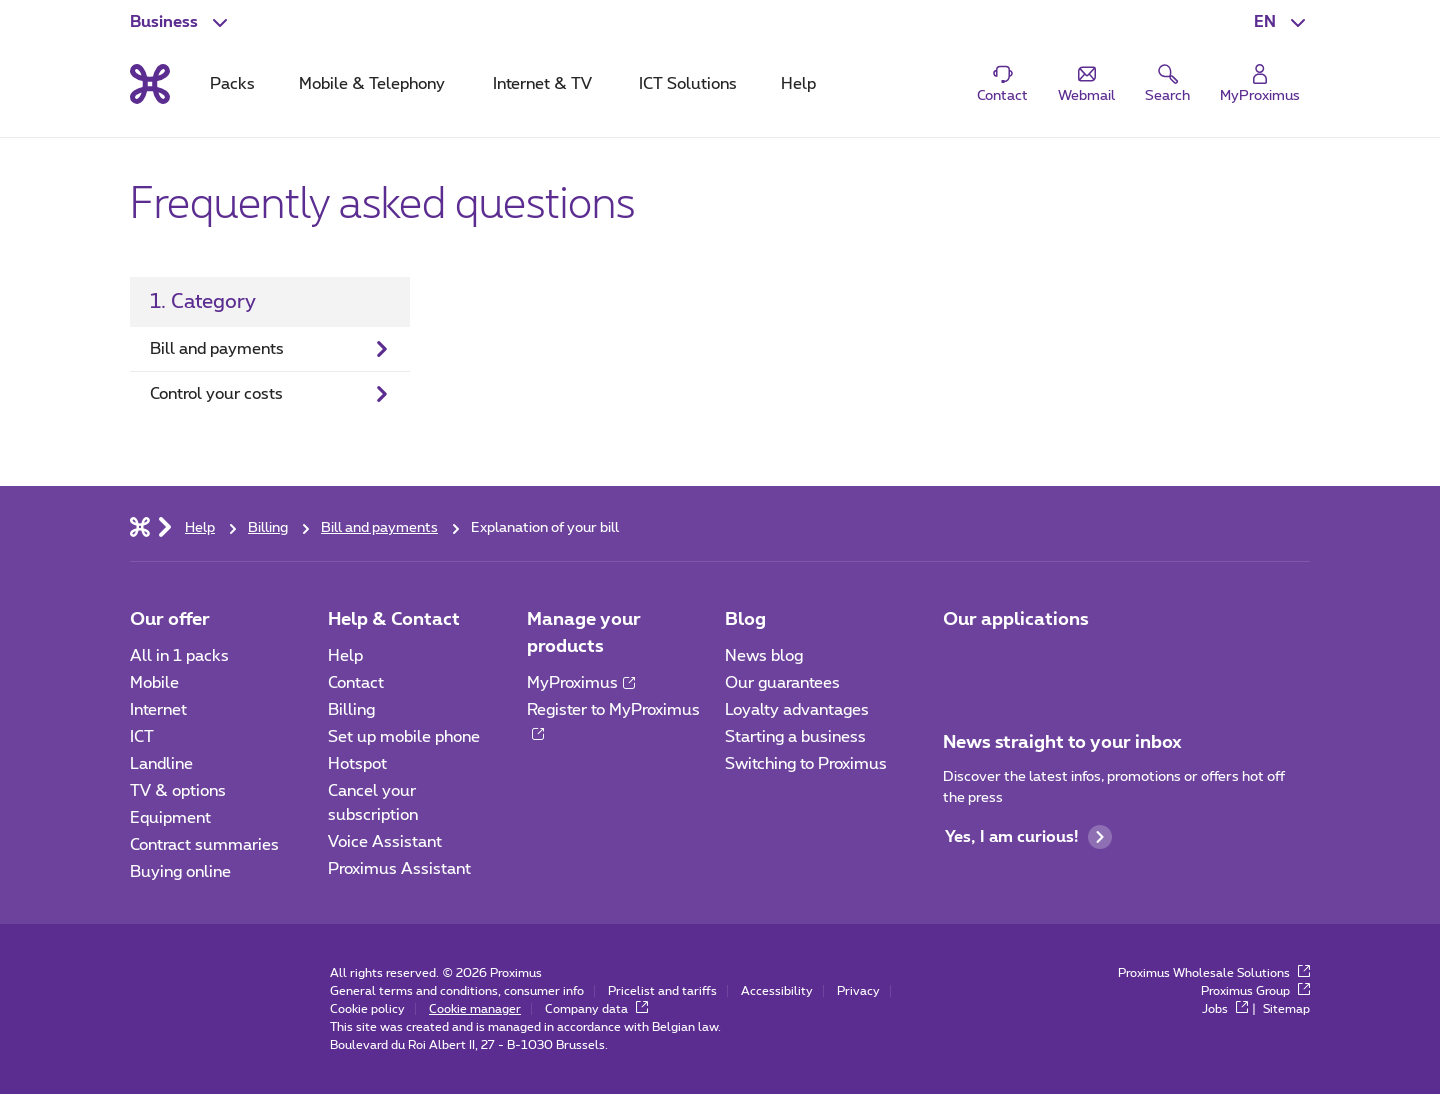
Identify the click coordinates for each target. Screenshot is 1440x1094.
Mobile (154, 683)
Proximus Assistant (399, 869)
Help (345, 656)
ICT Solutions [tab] (688, 84)
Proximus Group (1255, 991)
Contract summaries (204, 845)
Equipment (170, 818)
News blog (764, 656)
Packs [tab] (232, 84)
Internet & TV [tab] (542, 84)
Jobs (1225, 1009)
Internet (158, 710)
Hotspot (357, 764)
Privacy (858, 991)
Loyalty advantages (797, 710)
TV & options (178, 791)
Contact (356, 683)
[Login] (1260, 84)
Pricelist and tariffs (662, 991)
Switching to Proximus (806, 764)
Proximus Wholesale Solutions (1214, 973)
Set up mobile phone (404, 737)
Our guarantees (782, 683)
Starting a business (795, 737)
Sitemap (1286, 1009)
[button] (1282, 22)
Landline (161, 764)
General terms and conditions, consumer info (457, 991)
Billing (351, 710)
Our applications (1016, 620)
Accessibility (777, 991)
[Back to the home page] (150, 84)
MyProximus (581, 683)
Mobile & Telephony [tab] (372, 84)
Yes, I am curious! (1028, 837)
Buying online (180, 872)
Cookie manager (475, 1009)
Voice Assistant (385, 842)
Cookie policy (367, 1009)
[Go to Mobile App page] (961, 662)
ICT (142, 737)
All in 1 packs (179, 656)
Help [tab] (798, 84)
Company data (596, 1009)
